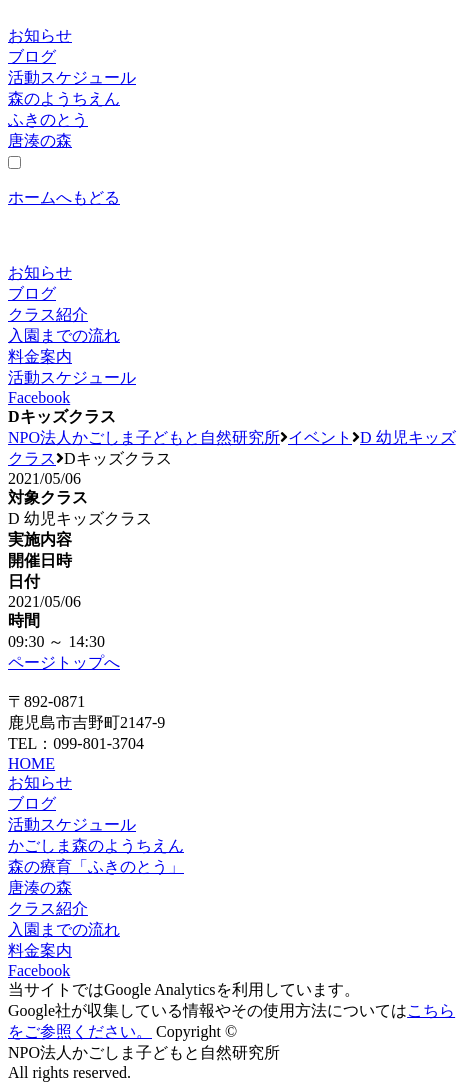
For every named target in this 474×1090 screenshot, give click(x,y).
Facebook (39, 397)
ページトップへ (64, 662)
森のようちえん (64, 98)
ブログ (32, 56)
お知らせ (40, 35)
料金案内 (40, 356)
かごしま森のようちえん (96, 845)
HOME (31, 763)
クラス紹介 (48, 314)
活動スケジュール (72, 77)
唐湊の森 (40, 140)
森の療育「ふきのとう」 (96, 866)
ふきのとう (48, 119)
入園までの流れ (64, 335)
